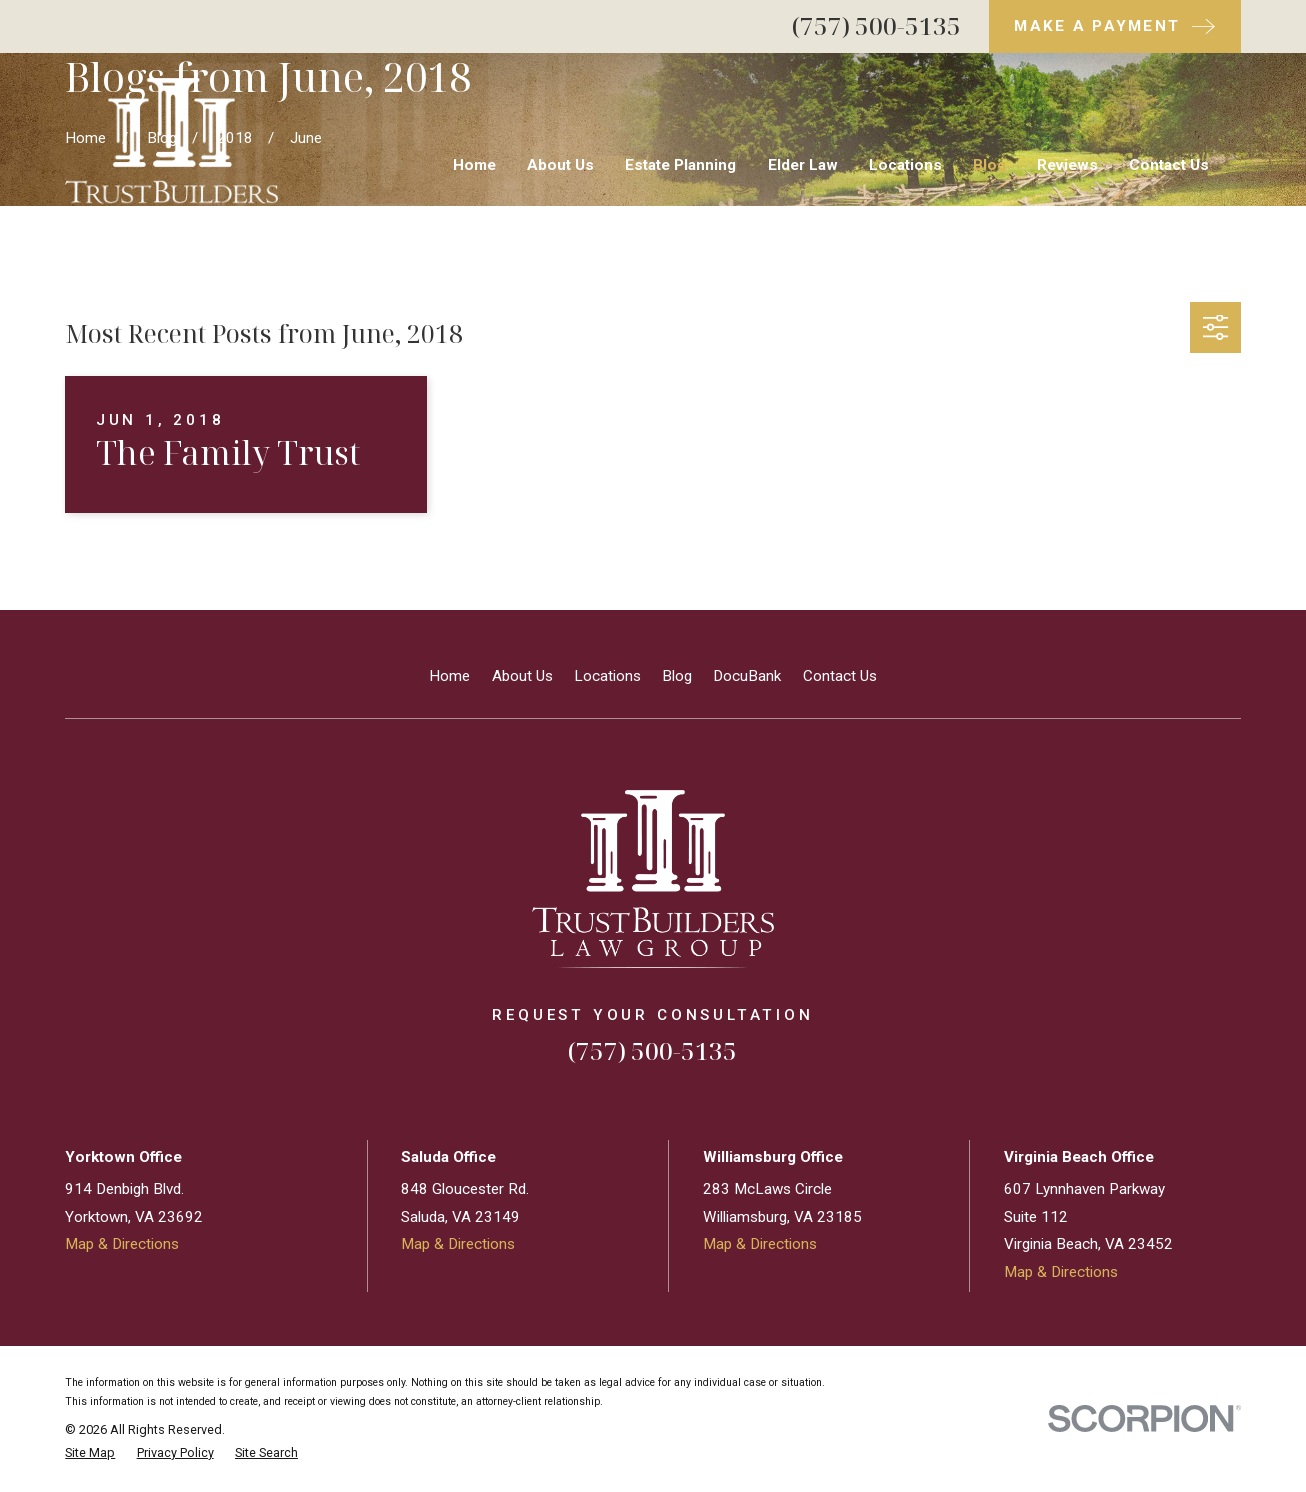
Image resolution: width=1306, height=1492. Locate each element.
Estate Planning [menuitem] (680, 165)
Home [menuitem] (474, 165)
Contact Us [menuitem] (1169, 165)
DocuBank (747, 676)
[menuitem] (90, 1453)
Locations (607, 676)
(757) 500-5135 (876, 25)
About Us (522, 676)
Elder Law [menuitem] (803, 165)
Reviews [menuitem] (1067, 165)
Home (449, 676)
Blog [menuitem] (989, 165)
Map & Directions (122, 1244)
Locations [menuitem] (905, 165)
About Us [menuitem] (560, 165)
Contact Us (840, 676)
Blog (677, 676)
